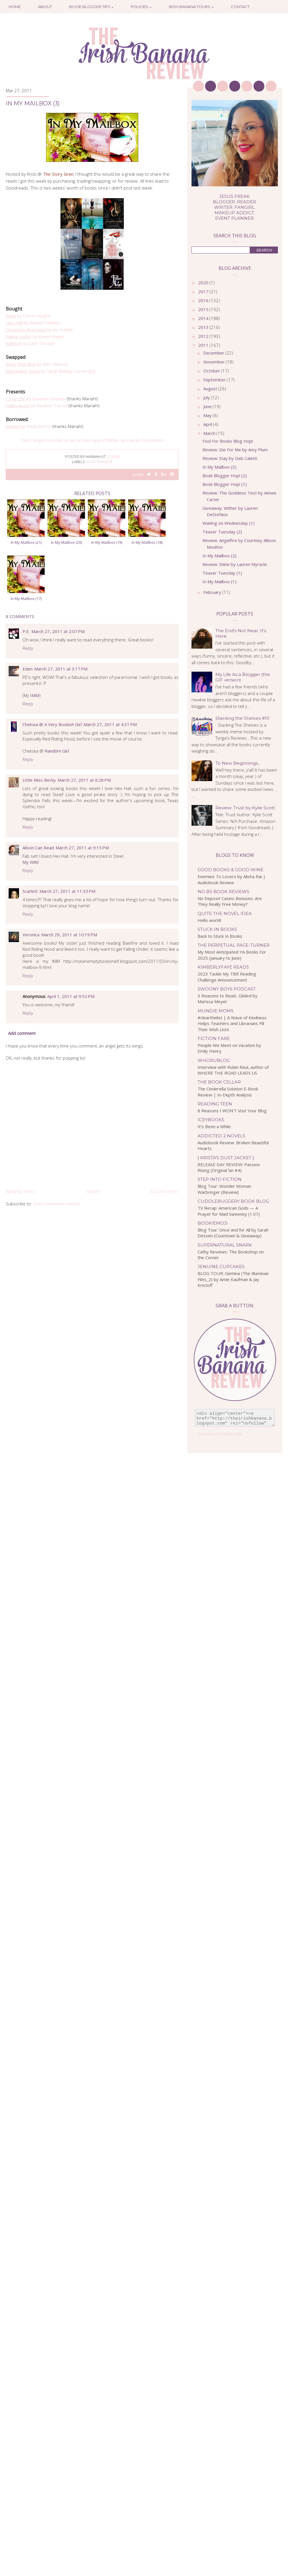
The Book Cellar (219, 1082)
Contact (240, 6)
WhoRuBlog (214, 1060)
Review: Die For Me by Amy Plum (235, 449)
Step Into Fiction (220, 1179)
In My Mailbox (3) (219, 467)
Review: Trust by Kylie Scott (245, 807)
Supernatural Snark (225, 1245)
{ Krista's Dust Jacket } (226, 1157)
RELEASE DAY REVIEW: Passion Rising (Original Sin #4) (229, 1167)
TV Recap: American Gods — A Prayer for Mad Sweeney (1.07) (229, 1211)
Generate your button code (219, 1433)
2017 (204, 291)
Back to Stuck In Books (220, 936)
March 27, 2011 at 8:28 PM (84, 780)
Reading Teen (215, 1104)
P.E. (26, 631)
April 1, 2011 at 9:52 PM (70, 996)
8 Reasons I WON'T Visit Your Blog (232, 1110)
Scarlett (30, 891)
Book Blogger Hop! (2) (224, 475)
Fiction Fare (214, 1038)
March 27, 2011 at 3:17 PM (61, 669)
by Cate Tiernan (30, 343)
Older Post (164, 1191)
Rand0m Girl (57, 751)
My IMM (30, 862)
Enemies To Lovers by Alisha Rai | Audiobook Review (232, 879)
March (210, 433)
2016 (204, 300)
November (214, 362)
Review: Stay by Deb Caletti (229, 458)
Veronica (30, 934)
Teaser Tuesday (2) (222, 532)
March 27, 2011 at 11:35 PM (67, 891)
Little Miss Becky (39, 780)
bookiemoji (213, 1223)
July (207, 397)
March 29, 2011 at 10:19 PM (69, 934)
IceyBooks (211, 1119)
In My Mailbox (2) (219, 555)
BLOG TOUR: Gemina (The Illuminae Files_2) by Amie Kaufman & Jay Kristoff (233, 1279)
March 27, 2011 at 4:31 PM (110, 724)
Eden (27, 669)
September (215, 379)
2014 (204, 318)
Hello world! (209, 920)
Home (15, 6)
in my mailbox (100, 461)
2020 (204, 282)
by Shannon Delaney (36, 398)
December (214, 353)
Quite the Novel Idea (225, 913)
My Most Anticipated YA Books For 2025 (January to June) (232, 955)
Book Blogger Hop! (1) (224, 484)
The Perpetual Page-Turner (234, 945)
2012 (204, 336)
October (212, 371)
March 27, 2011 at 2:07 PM (58, 631)
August (210, 388)
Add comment (22, 1033)
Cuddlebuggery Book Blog (233, 1201)
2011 (204, 345)
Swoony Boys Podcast (227, 989)
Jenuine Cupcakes (221, 1266)
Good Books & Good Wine (231, 869)
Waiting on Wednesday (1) (228, 523)
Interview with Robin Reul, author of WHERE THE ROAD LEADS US (233, 1070)
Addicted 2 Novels (221, 1136)
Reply (27, 648)
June (208, 406)
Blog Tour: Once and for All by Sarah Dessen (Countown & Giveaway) (233, 1233)
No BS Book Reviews (223, 891)
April (208, 424)
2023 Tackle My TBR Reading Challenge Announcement (227, 977)
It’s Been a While (214, 1126)
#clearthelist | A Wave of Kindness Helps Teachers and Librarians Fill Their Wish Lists (232, 1023)
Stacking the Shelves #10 (242, 718)
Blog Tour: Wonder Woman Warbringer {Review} (224, 1189)
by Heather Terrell (36, 405)
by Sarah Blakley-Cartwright (50, 371)
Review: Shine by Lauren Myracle (234, 564)
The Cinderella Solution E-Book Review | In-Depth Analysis (228, 1092)
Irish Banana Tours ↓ (191, 6)
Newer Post (20, 1191)
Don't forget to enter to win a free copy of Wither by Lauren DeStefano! (92, 440)
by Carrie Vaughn (28, 316)
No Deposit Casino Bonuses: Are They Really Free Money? (230, 901)
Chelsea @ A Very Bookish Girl (52, 724)
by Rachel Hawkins (33, 322)
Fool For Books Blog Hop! (227, 441)
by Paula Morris (28, 426)
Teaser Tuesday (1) (222, 573)
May (208, 415)
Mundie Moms (216, 1011)
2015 (204, 309)
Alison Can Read (38, 848)
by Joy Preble (39, 329)
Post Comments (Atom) (56, 1203)
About (45, 6)
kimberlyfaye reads (223, 967)
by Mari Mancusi (37, 364)
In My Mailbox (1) (219, 581)
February (212, 592)
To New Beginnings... (237, 763)
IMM (34, 695)
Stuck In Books (217, 929)
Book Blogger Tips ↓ (91, 6)
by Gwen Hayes (35, 336)
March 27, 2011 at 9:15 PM (82, 848)
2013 (204, 327)
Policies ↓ (141, 6)
